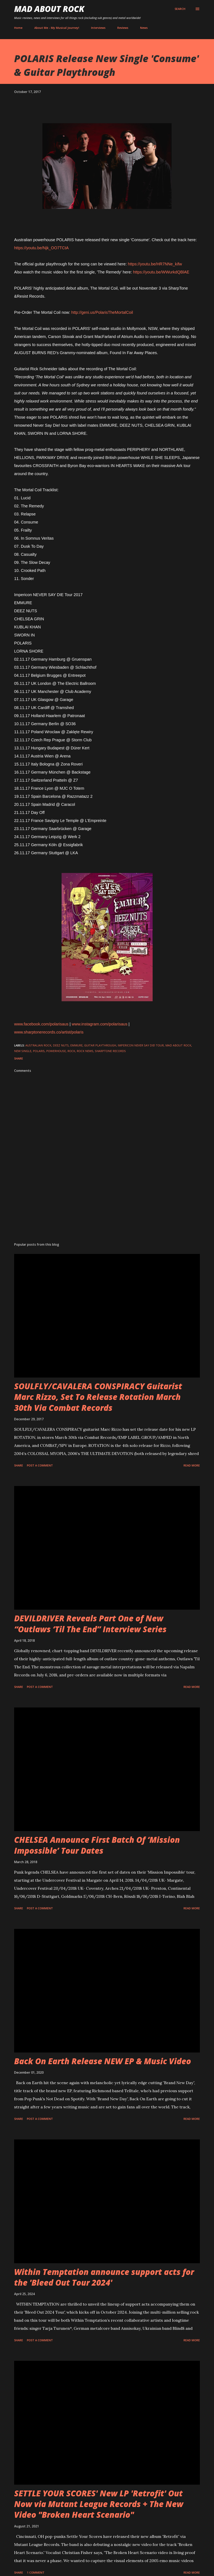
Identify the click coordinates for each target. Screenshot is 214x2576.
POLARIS (39, 1051)
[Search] (180, 9)
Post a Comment (40, 1465)
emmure (76, 1045)
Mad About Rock (49, 8)
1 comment (35, 2572)
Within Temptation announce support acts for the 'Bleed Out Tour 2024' (104, 2277)
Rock (71, 1051)
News (144, 28)
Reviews (122, 28)
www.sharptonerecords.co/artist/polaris (48, 1032)
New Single (22, 1051)
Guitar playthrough (100, 1045)
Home (18, 28)
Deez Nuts (61, 1045)
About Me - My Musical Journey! (56, 28)
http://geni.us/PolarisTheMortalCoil (102, 312)
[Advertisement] (107, 1207)
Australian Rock (38, 1045)
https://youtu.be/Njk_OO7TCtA (41, 248)
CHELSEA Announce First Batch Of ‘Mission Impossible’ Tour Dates (97, 1845)
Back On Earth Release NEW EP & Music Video (102, 2061)
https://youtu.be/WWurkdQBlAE (161, 272)
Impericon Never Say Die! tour (141, 1045)
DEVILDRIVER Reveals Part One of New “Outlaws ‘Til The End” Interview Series (90, 1623)
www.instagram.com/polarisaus (99, 1024)
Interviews (98, 28)
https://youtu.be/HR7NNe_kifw (155, 264)
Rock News (85, 1051)
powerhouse (56, 1051)
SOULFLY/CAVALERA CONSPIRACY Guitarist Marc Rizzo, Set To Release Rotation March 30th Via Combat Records (98, 1397)
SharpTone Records (110, 1051)
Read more (192, 1465)
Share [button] (18, 1058)
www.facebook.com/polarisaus (41, 1024)
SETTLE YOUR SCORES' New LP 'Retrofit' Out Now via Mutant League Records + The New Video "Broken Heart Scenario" (98, 2504)
